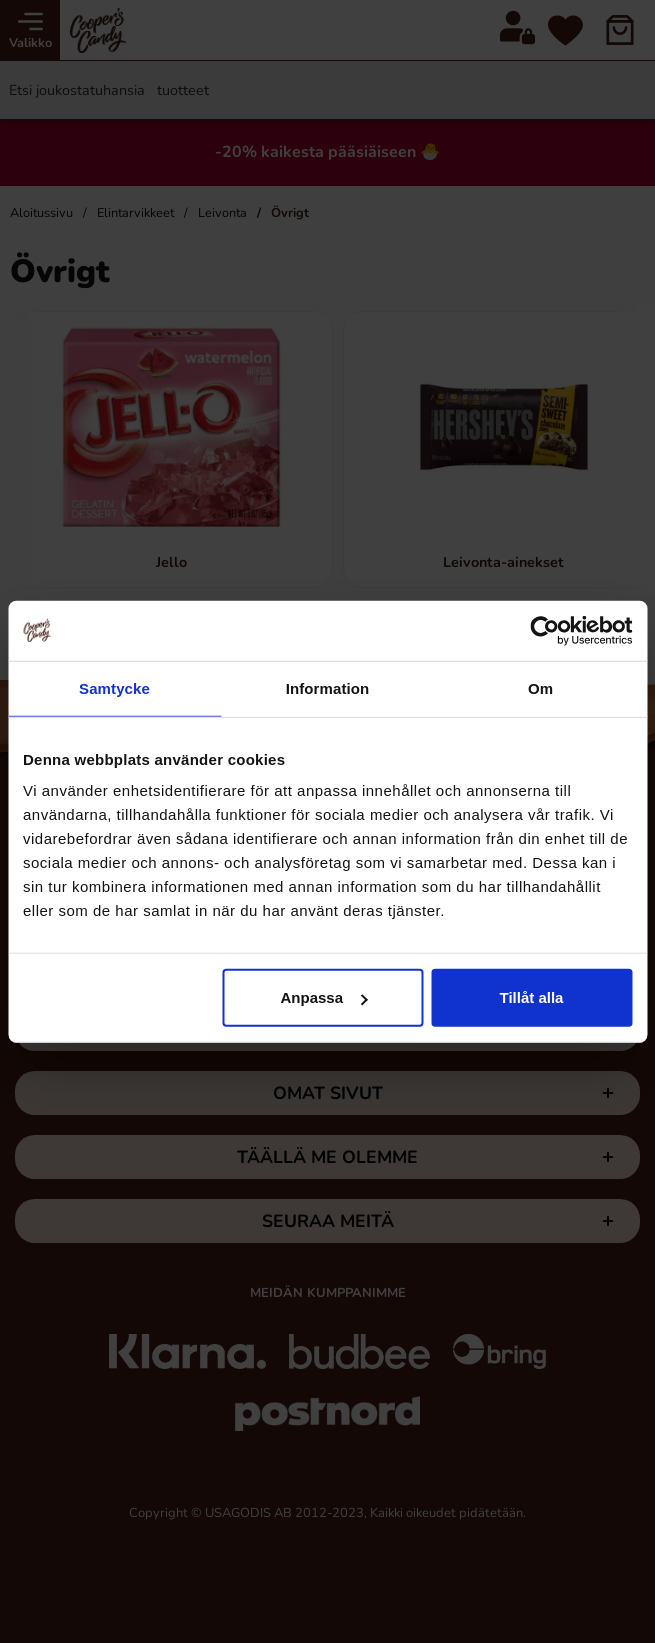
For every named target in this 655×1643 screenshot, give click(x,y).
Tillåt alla (532, 997)
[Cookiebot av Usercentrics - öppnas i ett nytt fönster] (544, 630)
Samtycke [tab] (114, 687)
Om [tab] (540, 687)
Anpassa (324, 997)
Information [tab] (328, 687)
